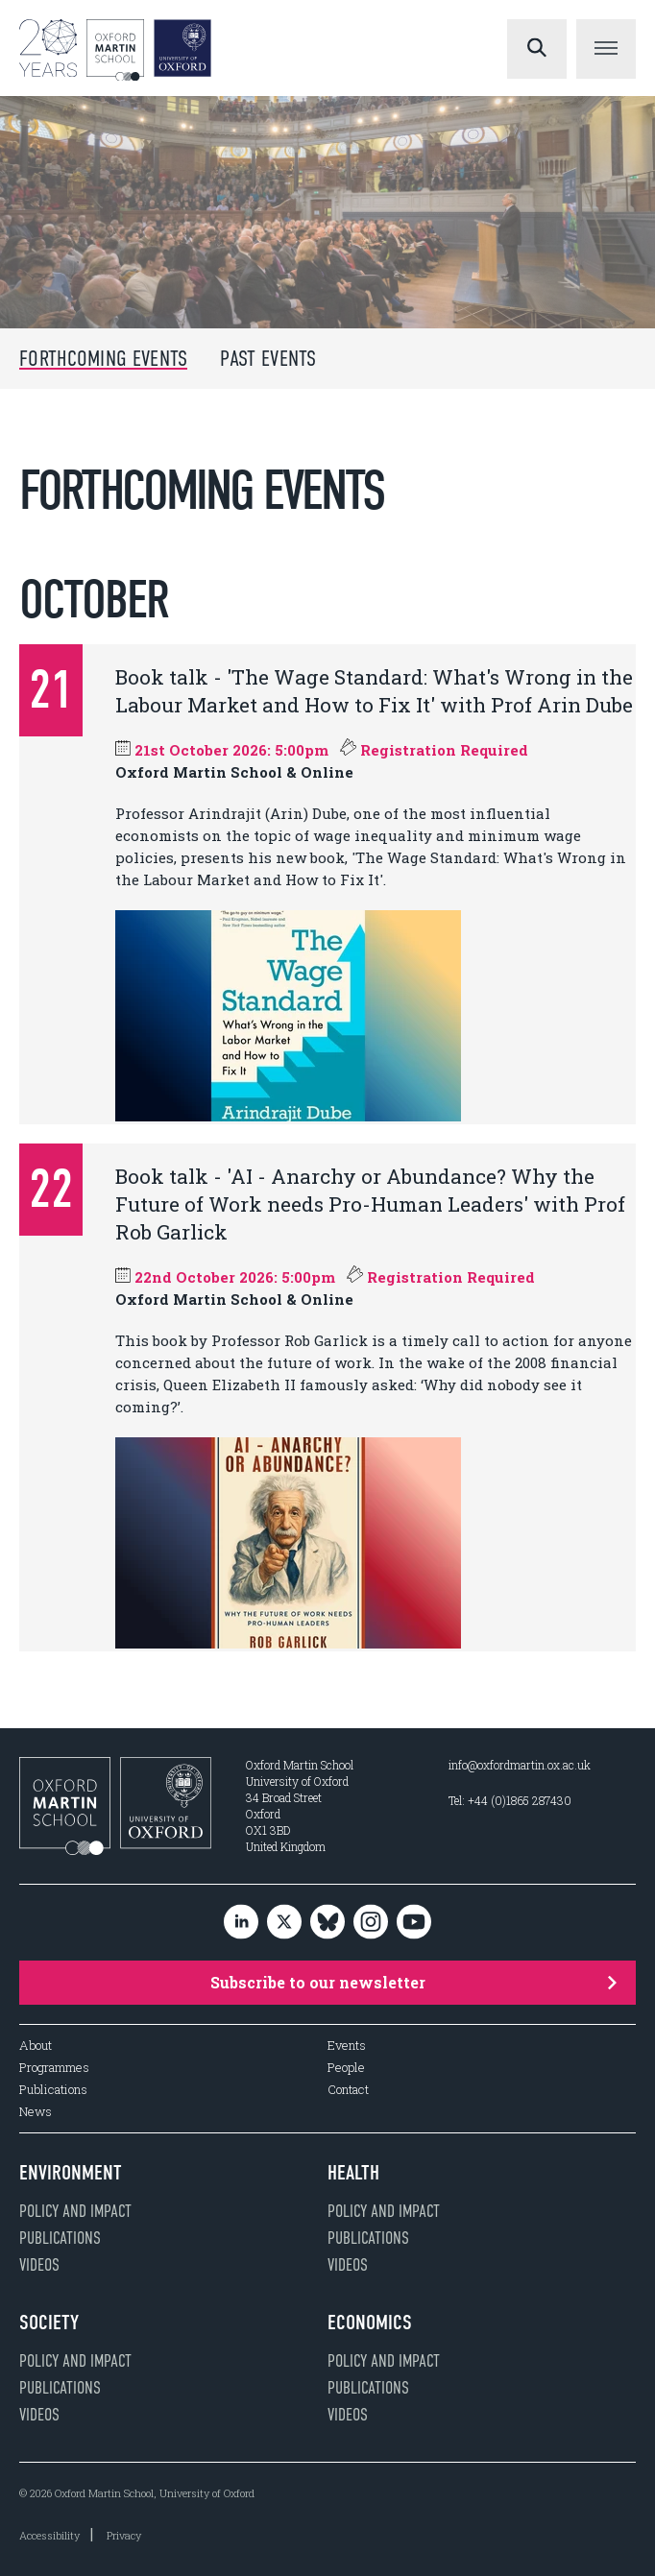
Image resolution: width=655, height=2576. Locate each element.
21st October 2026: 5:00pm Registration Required (321, 749)
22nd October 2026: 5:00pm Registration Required (325, 1277)
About (35, 2045)
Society (49, 2322)
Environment (70, 2172)
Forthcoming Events (103, 359)
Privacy (124, 2535)
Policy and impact (75, 2211)
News (35, 2112)
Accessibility (49, 2535)
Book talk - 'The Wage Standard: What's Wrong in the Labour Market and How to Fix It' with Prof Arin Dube (374, 690)
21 (51, 690)
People (346, 2067)
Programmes (54, 2067)
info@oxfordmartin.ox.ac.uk (520, 1764)
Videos (39, 2265)
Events (347, 2045)
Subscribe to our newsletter (413, 1982)
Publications (53, 2089)
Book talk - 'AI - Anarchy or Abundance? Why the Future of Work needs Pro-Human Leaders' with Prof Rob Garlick (370, 1204)
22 (51, 1189)
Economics (370, 2322)
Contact (348, 2089)
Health (353, 2172)
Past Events (268, 359)
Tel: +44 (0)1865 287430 (510, 1800)
